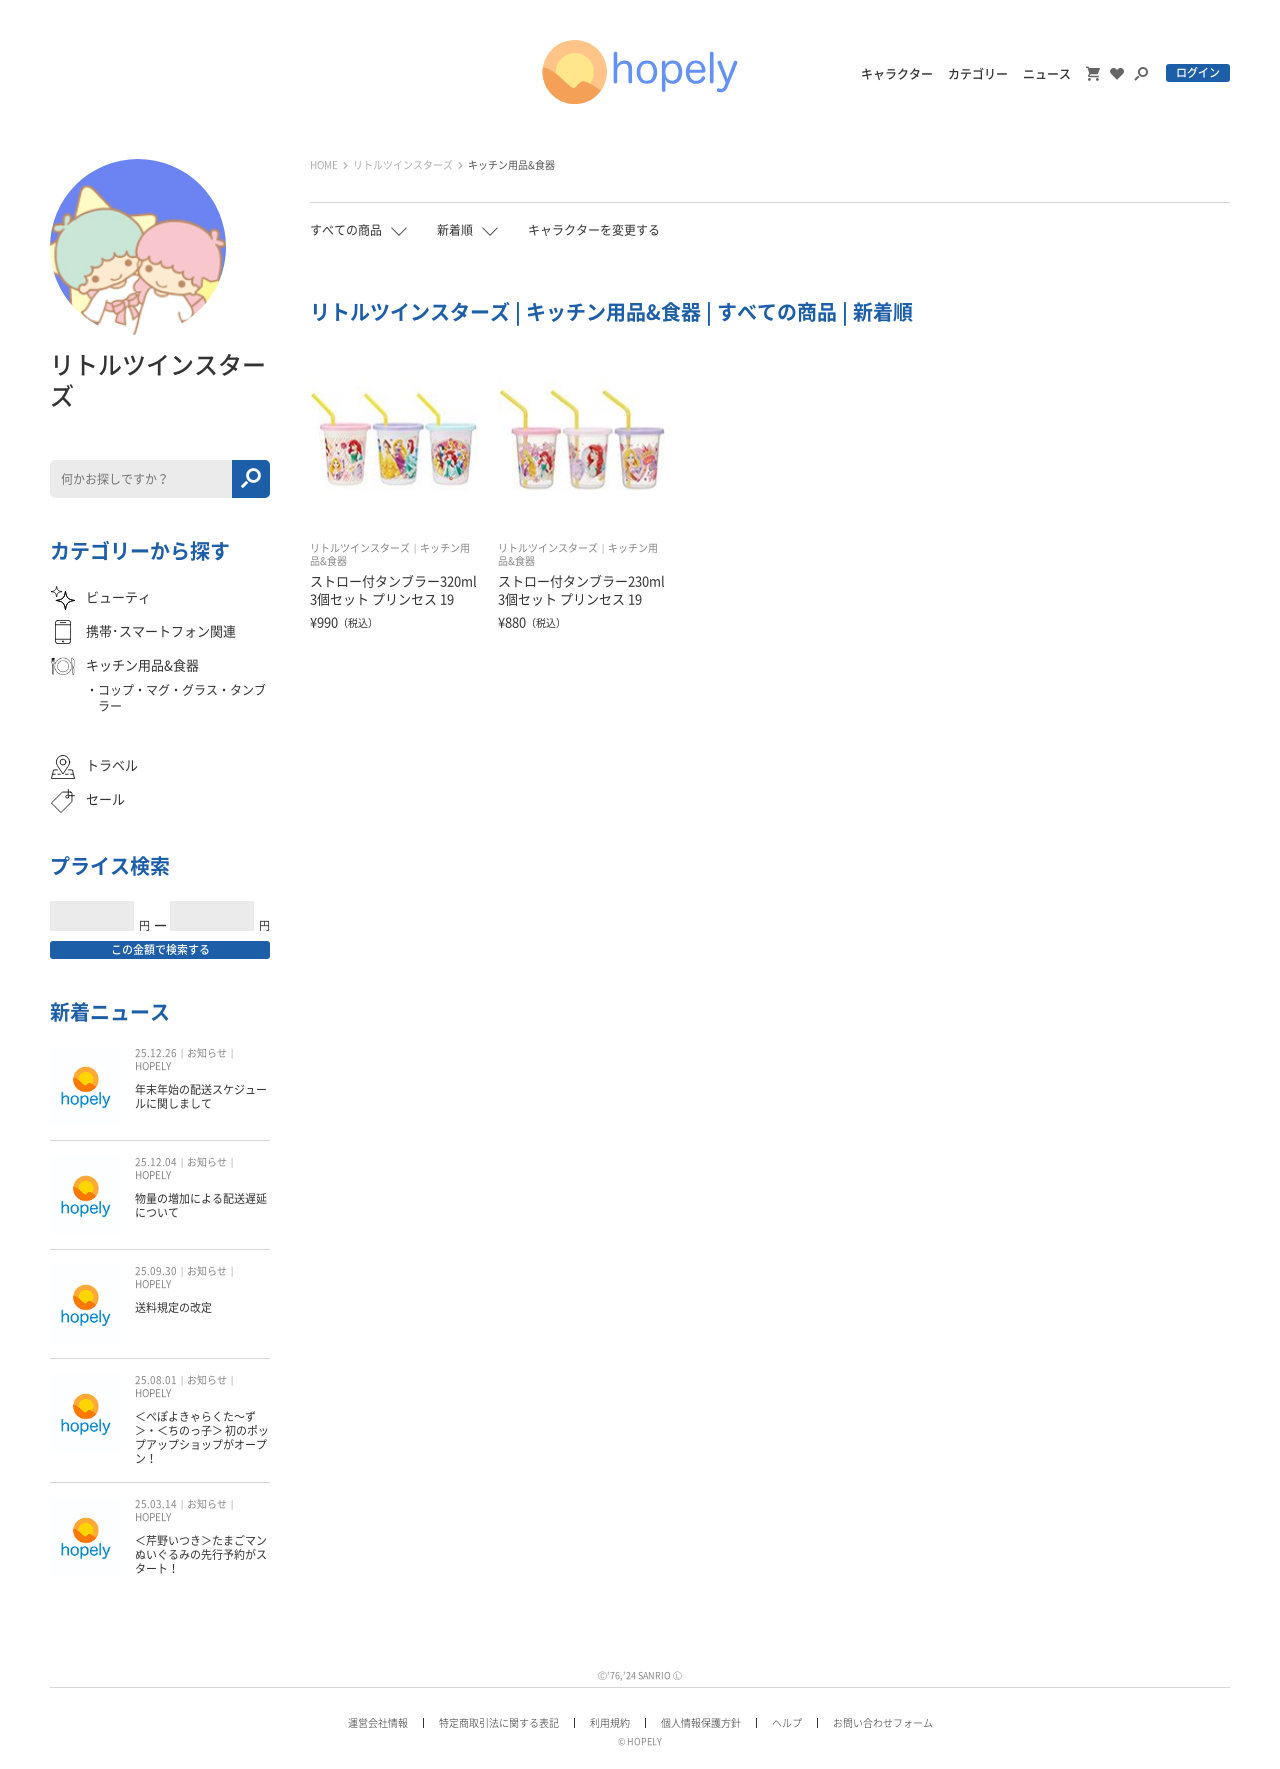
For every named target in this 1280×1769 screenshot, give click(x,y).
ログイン (1198, 72)
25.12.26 (156, 1053)
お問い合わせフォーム (883, 1723)
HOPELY (153, 1066)
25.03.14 (156, 1504)
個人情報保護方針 (701, 1723)
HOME (324, 165)
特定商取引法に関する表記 (499, 1723)
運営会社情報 (378, 1723)
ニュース (1047, 74)
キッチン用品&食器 (511, 165)
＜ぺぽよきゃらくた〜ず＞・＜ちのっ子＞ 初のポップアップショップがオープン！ (202, 1438)
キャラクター (897, 74)
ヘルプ (787, 1723)
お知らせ (207, 1053)
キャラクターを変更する (594, 230)
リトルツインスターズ (403, 165)
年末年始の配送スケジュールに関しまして (201, 1096)
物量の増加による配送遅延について (201, 1205)
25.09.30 (156, 1271)
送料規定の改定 (173, 1307)
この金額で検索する (160, 949)
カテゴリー (978, 74)
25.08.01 (156, 1380)
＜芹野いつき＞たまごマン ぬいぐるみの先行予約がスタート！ (201, 1555)
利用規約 (610, 1723)
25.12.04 (156, 1162)
